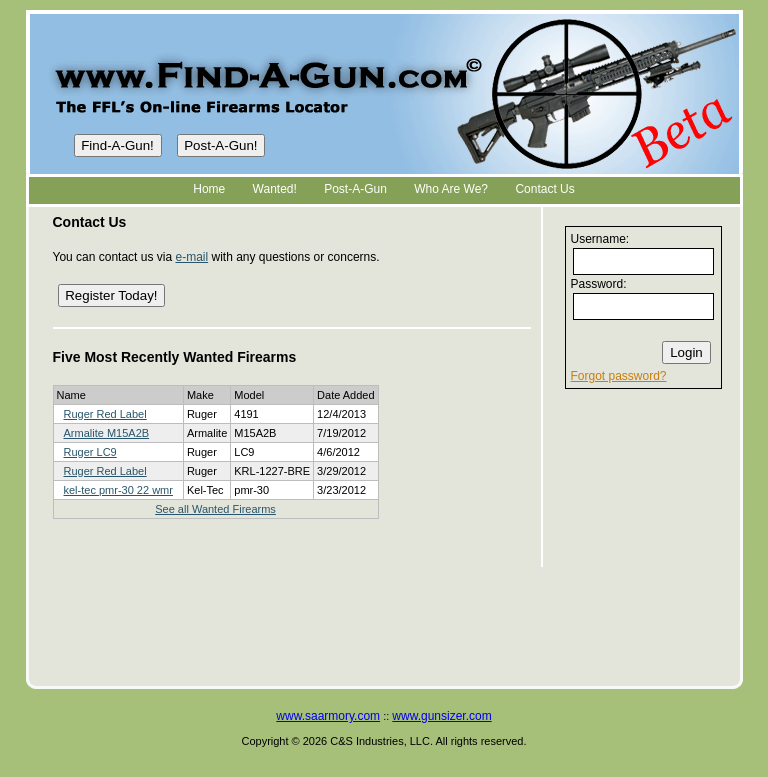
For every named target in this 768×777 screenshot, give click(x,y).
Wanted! (275, 189)
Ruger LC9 (90, 452)
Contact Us (544, 189)
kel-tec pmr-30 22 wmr (118, 490)
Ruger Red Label (105, 414)
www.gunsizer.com (441, 716)
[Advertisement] (643, 539)
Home (209, 189)
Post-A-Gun (355, 189)
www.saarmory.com (328, 716)
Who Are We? (451, 189)
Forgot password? (619, 376)
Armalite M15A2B (107, 433)
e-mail (191, 257)
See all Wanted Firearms (215, 509)
